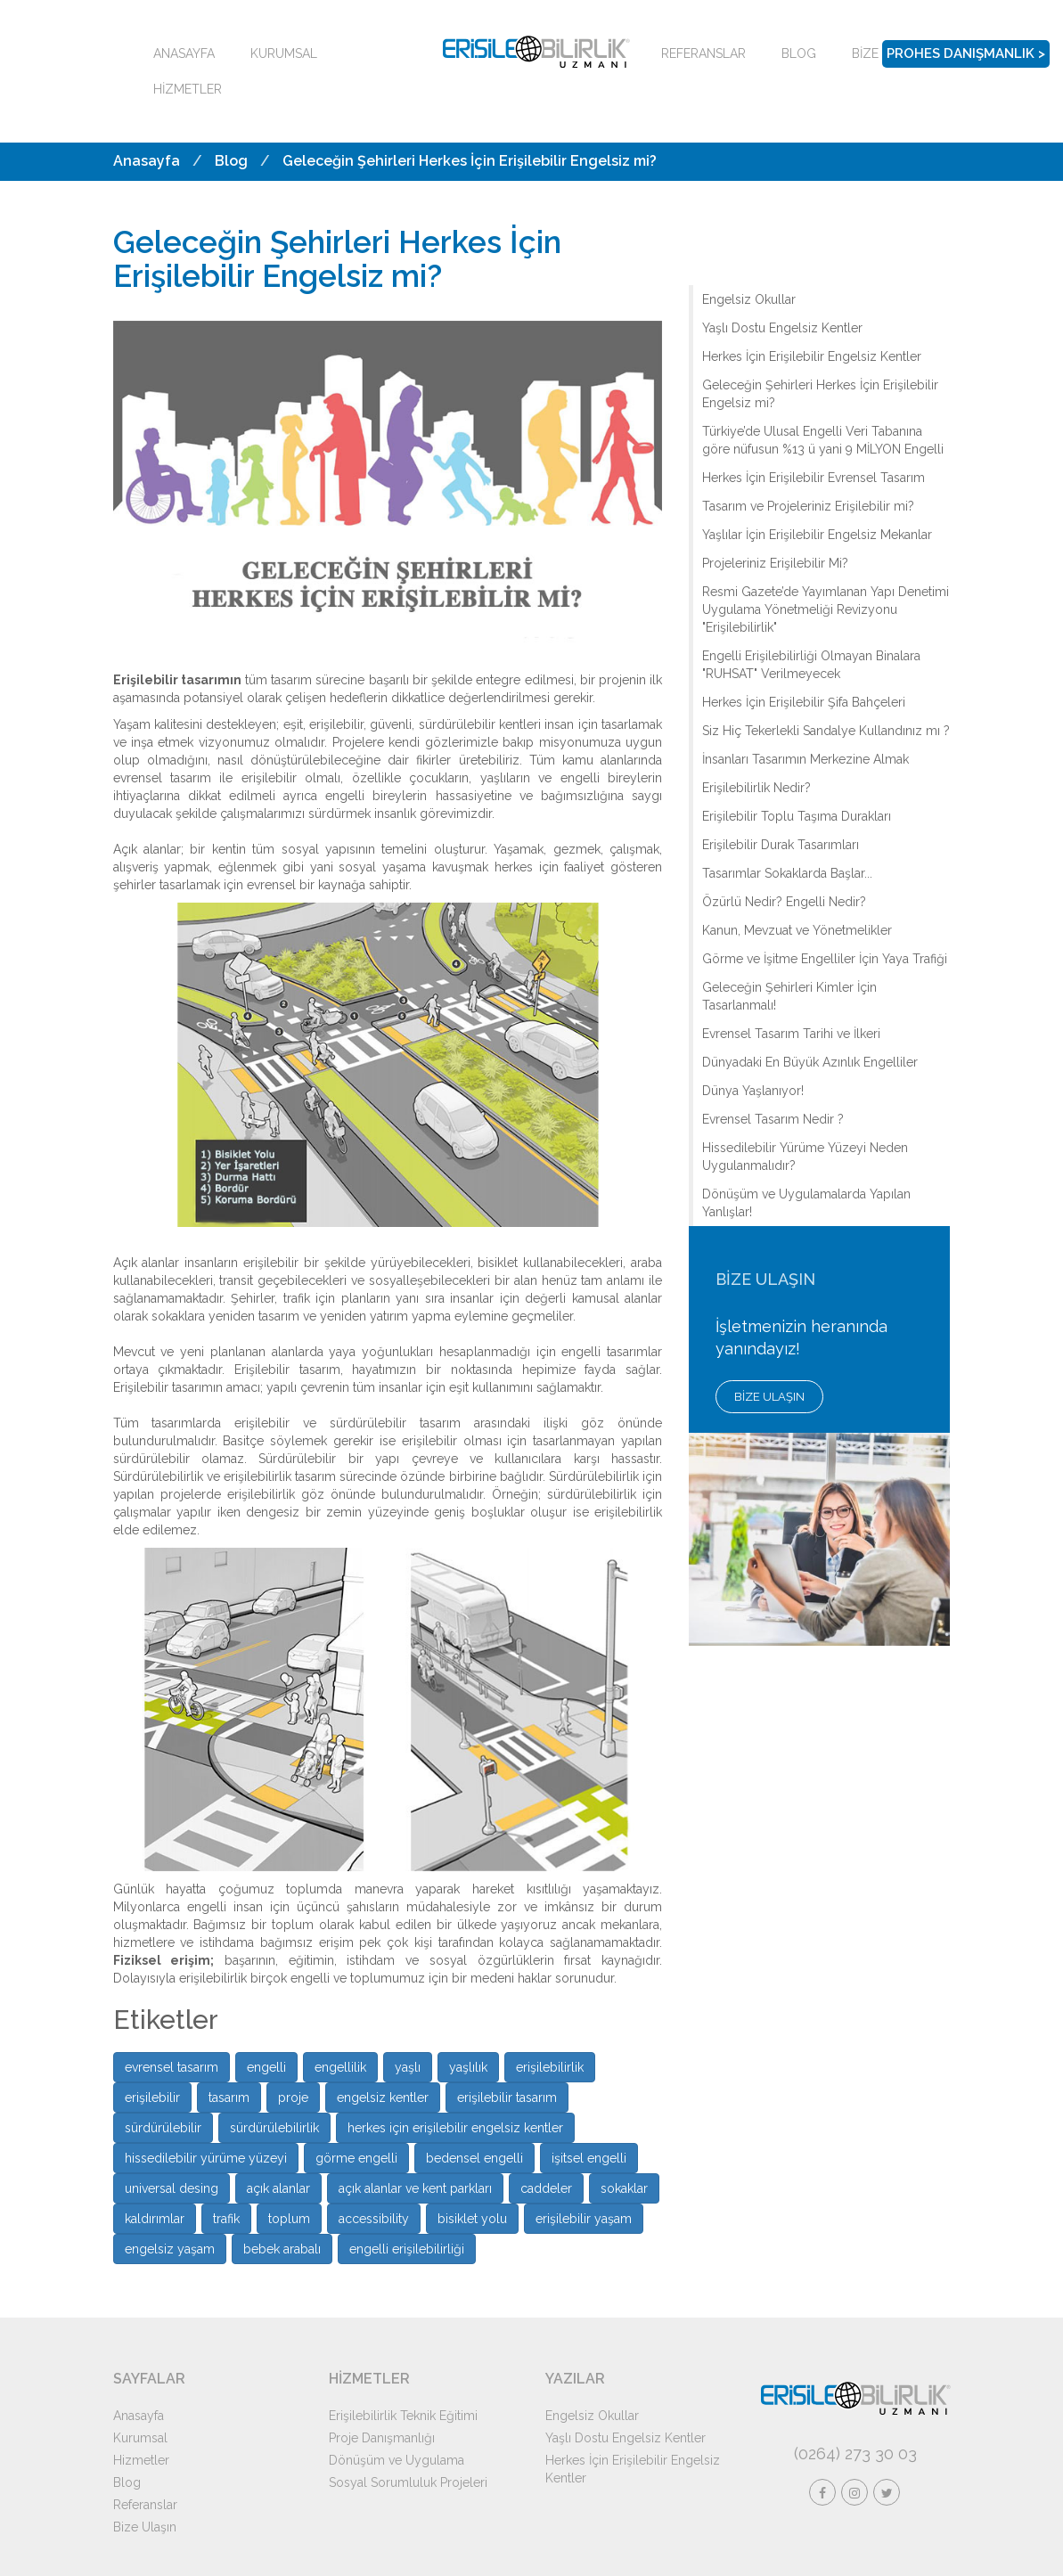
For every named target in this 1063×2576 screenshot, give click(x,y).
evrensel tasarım (171, 2067)
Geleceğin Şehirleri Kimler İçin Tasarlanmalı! (789, 996)
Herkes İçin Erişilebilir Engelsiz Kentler (811, 356)
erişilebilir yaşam (584, 2219)
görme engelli (356, 2158)
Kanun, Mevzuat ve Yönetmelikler (797, 930)
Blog (231, 160)
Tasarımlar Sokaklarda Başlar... (787, 873)
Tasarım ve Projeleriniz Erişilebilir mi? (808, 506)
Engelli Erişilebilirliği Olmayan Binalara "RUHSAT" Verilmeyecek (811, 665)
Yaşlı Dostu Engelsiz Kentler (782, 328)
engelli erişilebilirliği (406, 2249)
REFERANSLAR (703, 53)
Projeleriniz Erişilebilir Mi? (775, 563)
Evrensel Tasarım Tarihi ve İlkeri (791, 1033)
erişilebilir (152, 2097)
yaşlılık (468, 2067)
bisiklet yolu (472, 2219)
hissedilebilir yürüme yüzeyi (206, 2158)
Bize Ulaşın (144, 2527)
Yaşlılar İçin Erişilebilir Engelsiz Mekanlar (817, 534)
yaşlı (408, 2067)
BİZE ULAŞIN (769, 1396)
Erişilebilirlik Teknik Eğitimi (403, 2415)
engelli (266, 2067)
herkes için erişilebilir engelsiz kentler (455, 2128)
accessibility (374, 2219)
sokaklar (624, 2188)
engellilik (340, 2067)
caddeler (546, 2188)
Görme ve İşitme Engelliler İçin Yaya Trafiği (824, 959)
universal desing (171, 2188)
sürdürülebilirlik (274, 2128)
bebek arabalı (282, 2249)
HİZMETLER (187, 89)
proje (293, 2097)
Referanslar (145, 2505)
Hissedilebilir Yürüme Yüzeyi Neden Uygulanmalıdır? (805, 1157)
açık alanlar (278, 2188)
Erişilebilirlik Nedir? (756, 788)
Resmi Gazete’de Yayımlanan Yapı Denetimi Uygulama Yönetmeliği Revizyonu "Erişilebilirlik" (825, 609)
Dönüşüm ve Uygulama (396, 2460)
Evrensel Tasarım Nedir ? (773, 1119)
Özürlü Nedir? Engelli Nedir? (784, 902)
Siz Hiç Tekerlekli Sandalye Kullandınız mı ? (826, 731)
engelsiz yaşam (170, 2249)
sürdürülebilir (163, 2128)
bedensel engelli (474, 2158)
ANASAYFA (184, 53)
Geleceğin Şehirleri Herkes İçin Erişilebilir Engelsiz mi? (469, 160)
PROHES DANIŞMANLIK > (966, 53)
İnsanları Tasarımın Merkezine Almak (805, 759)
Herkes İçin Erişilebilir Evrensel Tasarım (813, 477)
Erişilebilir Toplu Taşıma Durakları (796, 816)
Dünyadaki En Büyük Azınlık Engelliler (810, 1062)
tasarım (229, 2097)
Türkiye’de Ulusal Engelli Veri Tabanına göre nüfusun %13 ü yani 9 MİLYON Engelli (823, 440)
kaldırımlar (154, 2219)
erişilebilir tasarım (507, 2097)
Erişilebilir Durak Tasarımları (780, 845)
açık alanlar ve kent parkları (415, 2188)
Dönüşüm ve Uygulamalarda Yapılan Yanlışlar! (806, 1203)
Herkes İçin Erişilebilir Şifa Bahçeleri (803, 702)
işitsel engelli (589, 2158)
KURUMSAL (283, 53)
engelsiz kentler (383, 2097)
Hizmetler (141, 2460)
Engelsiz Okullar (749, 299)
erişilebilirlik (550, 2067)
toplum (289, 2219)
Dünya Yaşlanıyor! (753, 1091)
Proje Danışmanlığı (382, 2438)
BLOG (798, 53)
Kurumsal (140, 2438)
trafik (226, 2219)
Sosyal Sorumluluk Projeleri (408, 2482)
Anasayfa (146, 160)
